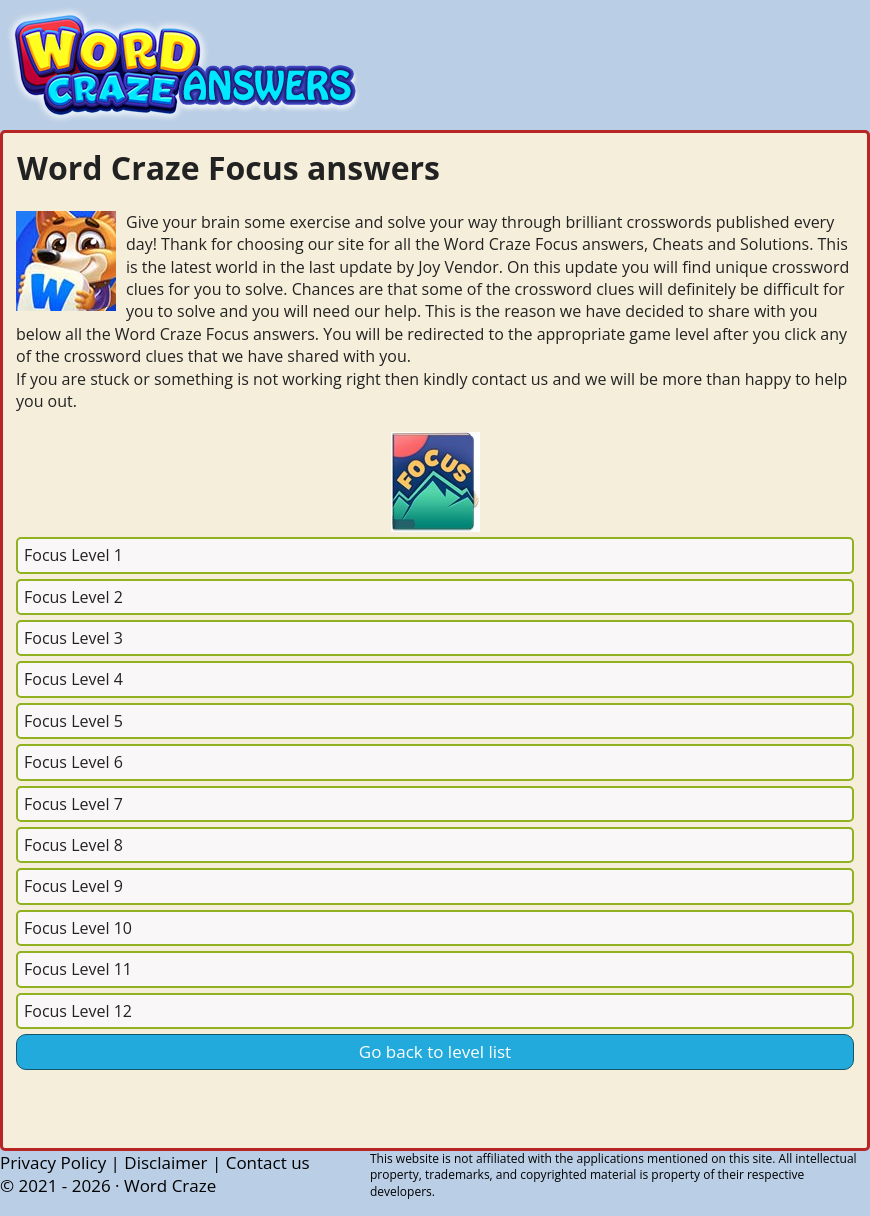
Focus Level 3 (73, 638)
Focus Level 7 (73, 804)
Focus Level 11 (78, 969)
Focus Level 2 (73, 597)
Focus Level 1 (73, 555)
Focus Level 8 (73, 845)
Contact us (268, 1162)
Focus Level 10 (78, 928)
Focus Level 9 (73, 886)
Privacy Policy (53, 1162)
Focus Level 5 (73, 721)
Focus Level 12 (78, 1011)
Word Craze (170, 1185)
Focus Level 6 (73, 762)
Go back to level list (435, 1051)
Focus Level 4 (73, 679)
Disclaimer (165, 1162)
